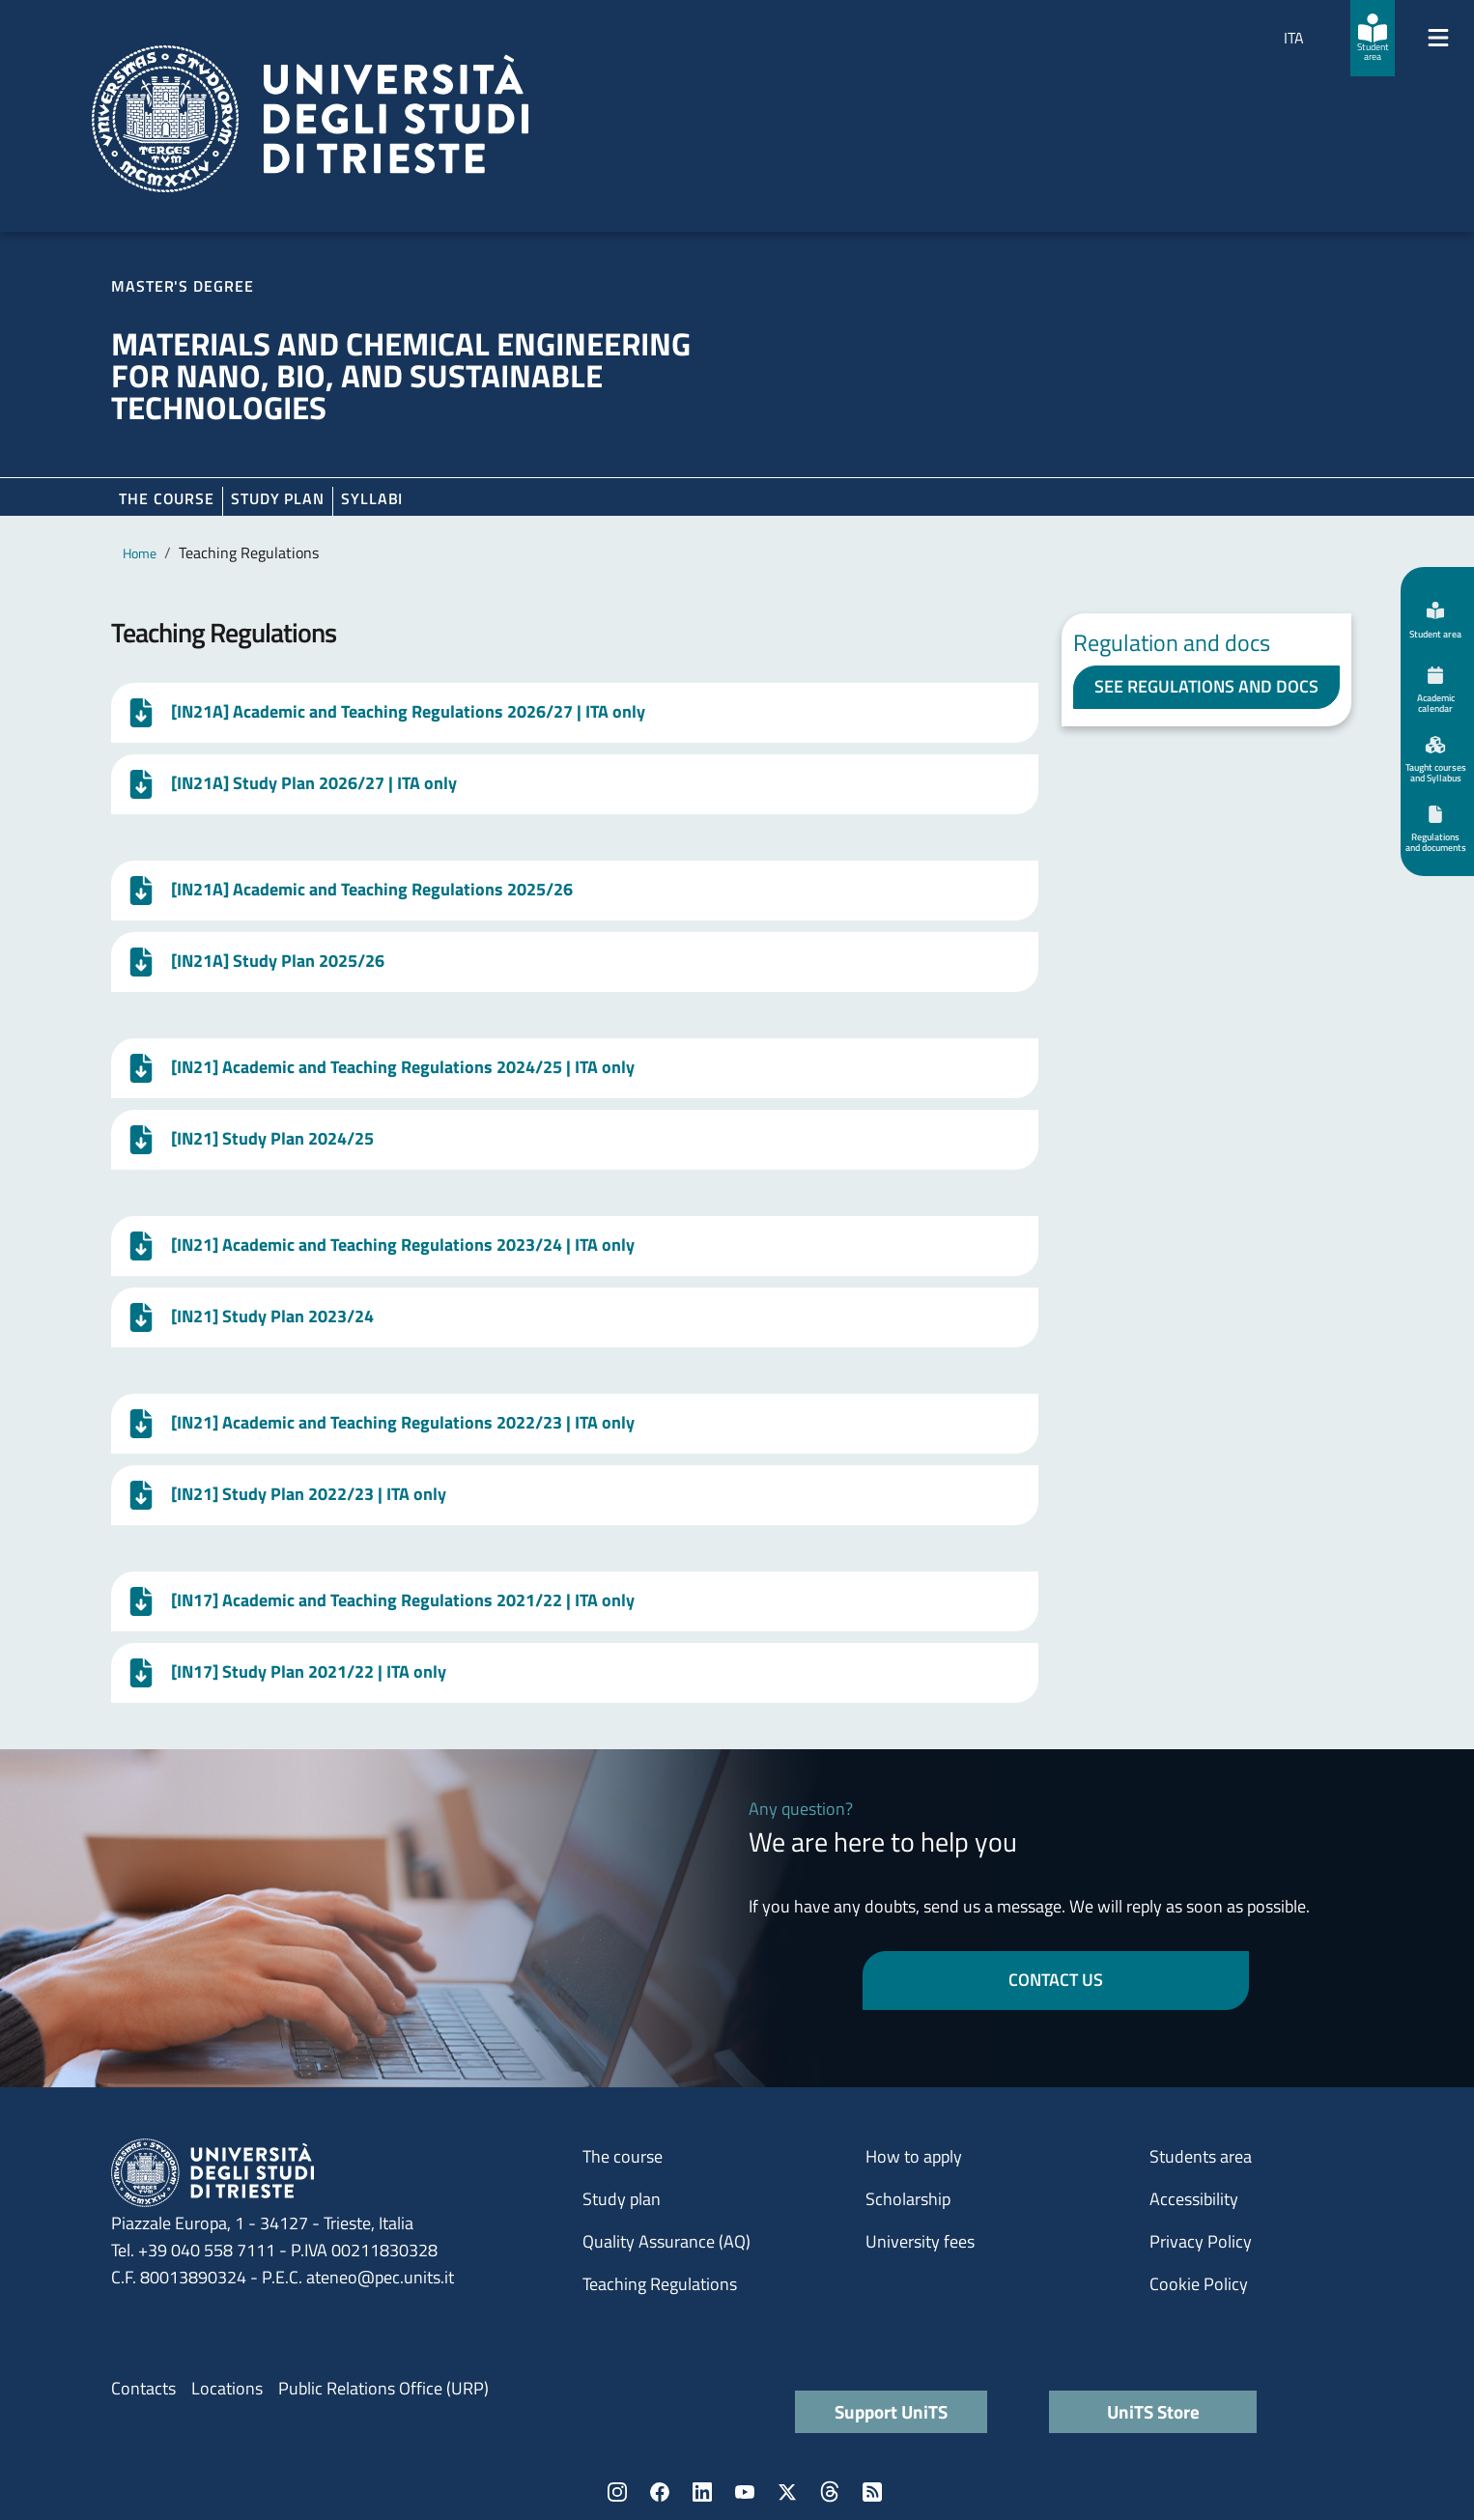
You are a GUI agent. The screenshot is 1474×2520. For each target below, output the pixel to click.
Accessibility (1193, 2199)
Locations (227, 2388)
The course (166, 498)
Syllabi (372, 498)
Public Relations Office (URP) (383, 2388)
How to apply (913, 2156)
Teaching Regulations (659, 2284)
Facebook (659, 2492)
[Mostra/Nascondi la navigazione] (1438, 37)
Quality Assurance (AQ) (666, 2241)
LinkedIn (702, 2492)
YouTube (744, 2492)
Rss (872, 2492)
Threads (829, 2492)
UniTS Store (1153, 2411)
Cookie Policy (1198, 2284)
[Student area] (1372, 38)
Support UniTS (891, 2411)
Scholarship (907, 2199)
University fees (920, 2241)
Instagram (617, 2492)
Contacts (143, 2388)
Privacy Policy (1200, 2241)
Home (139, 553)
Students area (1200, 2156)
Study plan (278, 498)
